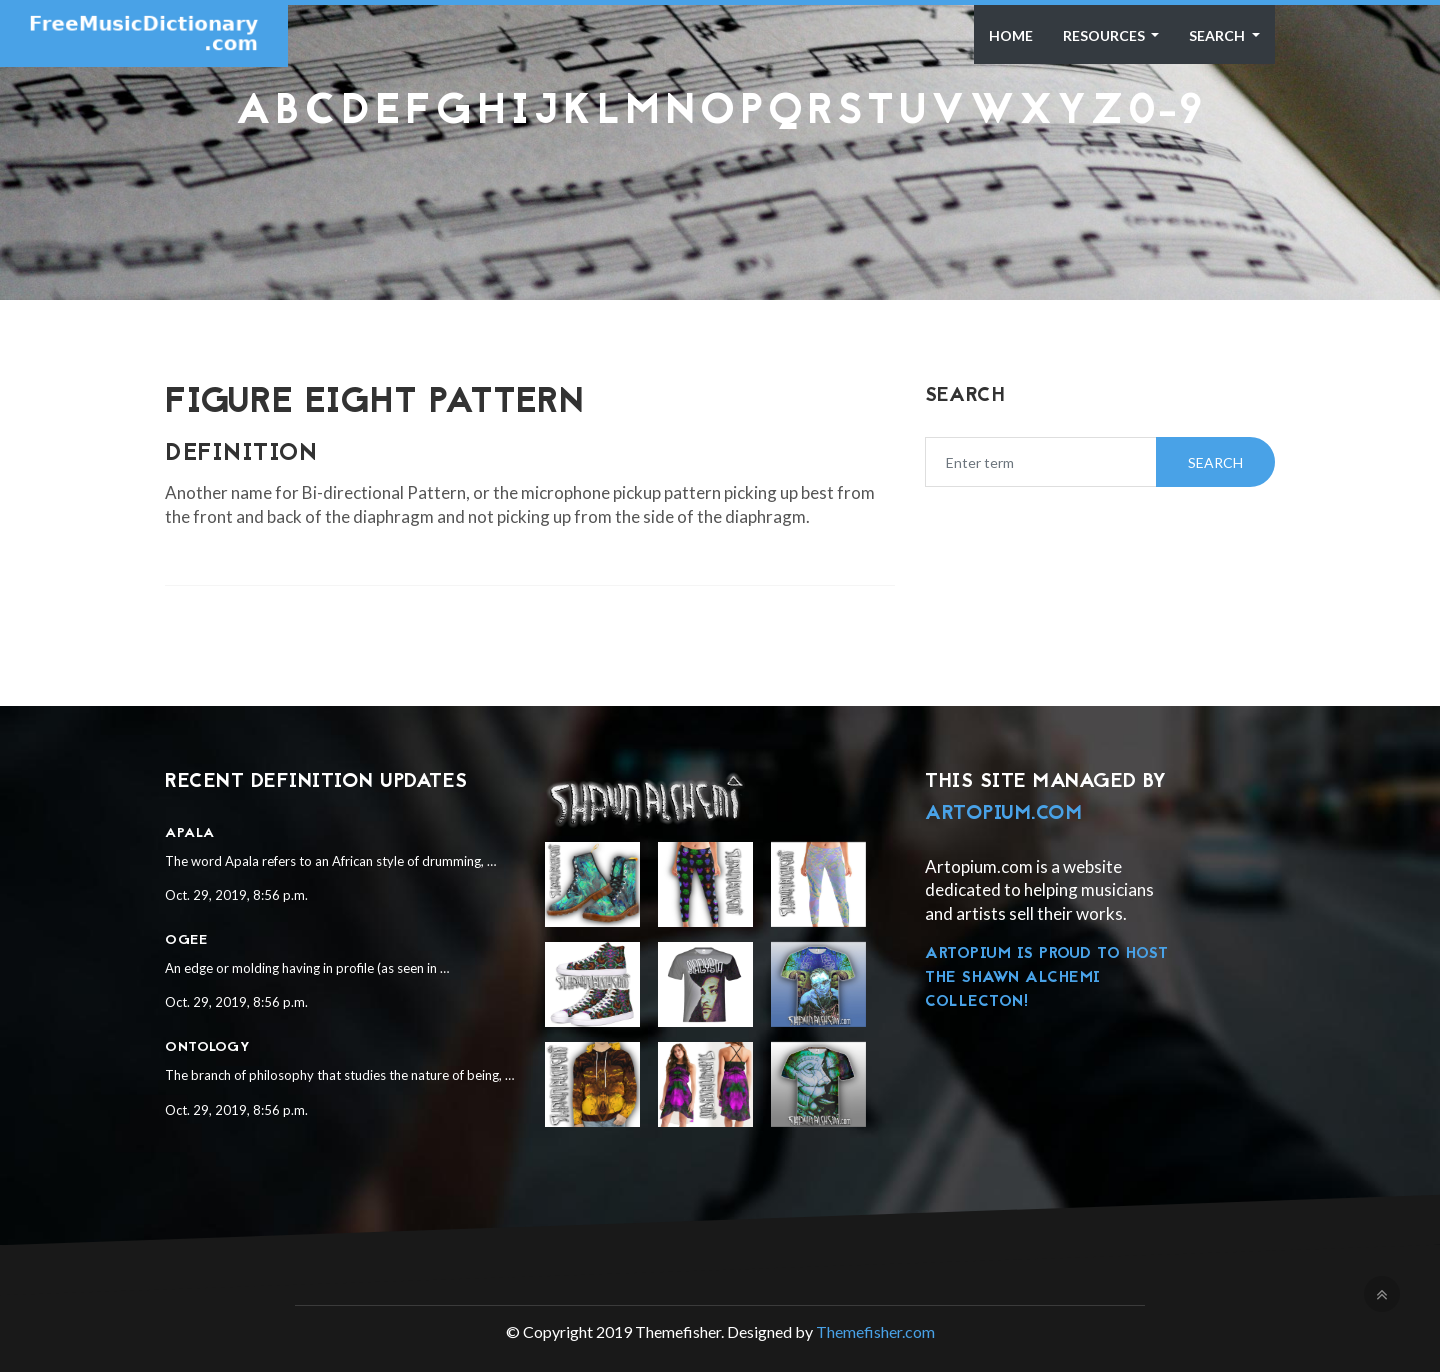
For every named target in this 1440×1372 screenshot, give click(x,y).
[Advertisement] (720, 185)
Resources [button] (1105, 35)
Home (1011, 35)
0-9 (1166, 113)
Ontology (207, 1047)
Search (1218, 35)
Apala (190, 833)
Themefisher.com (875, 1331)
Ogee (186, 940)
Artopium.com (1003, 814)
